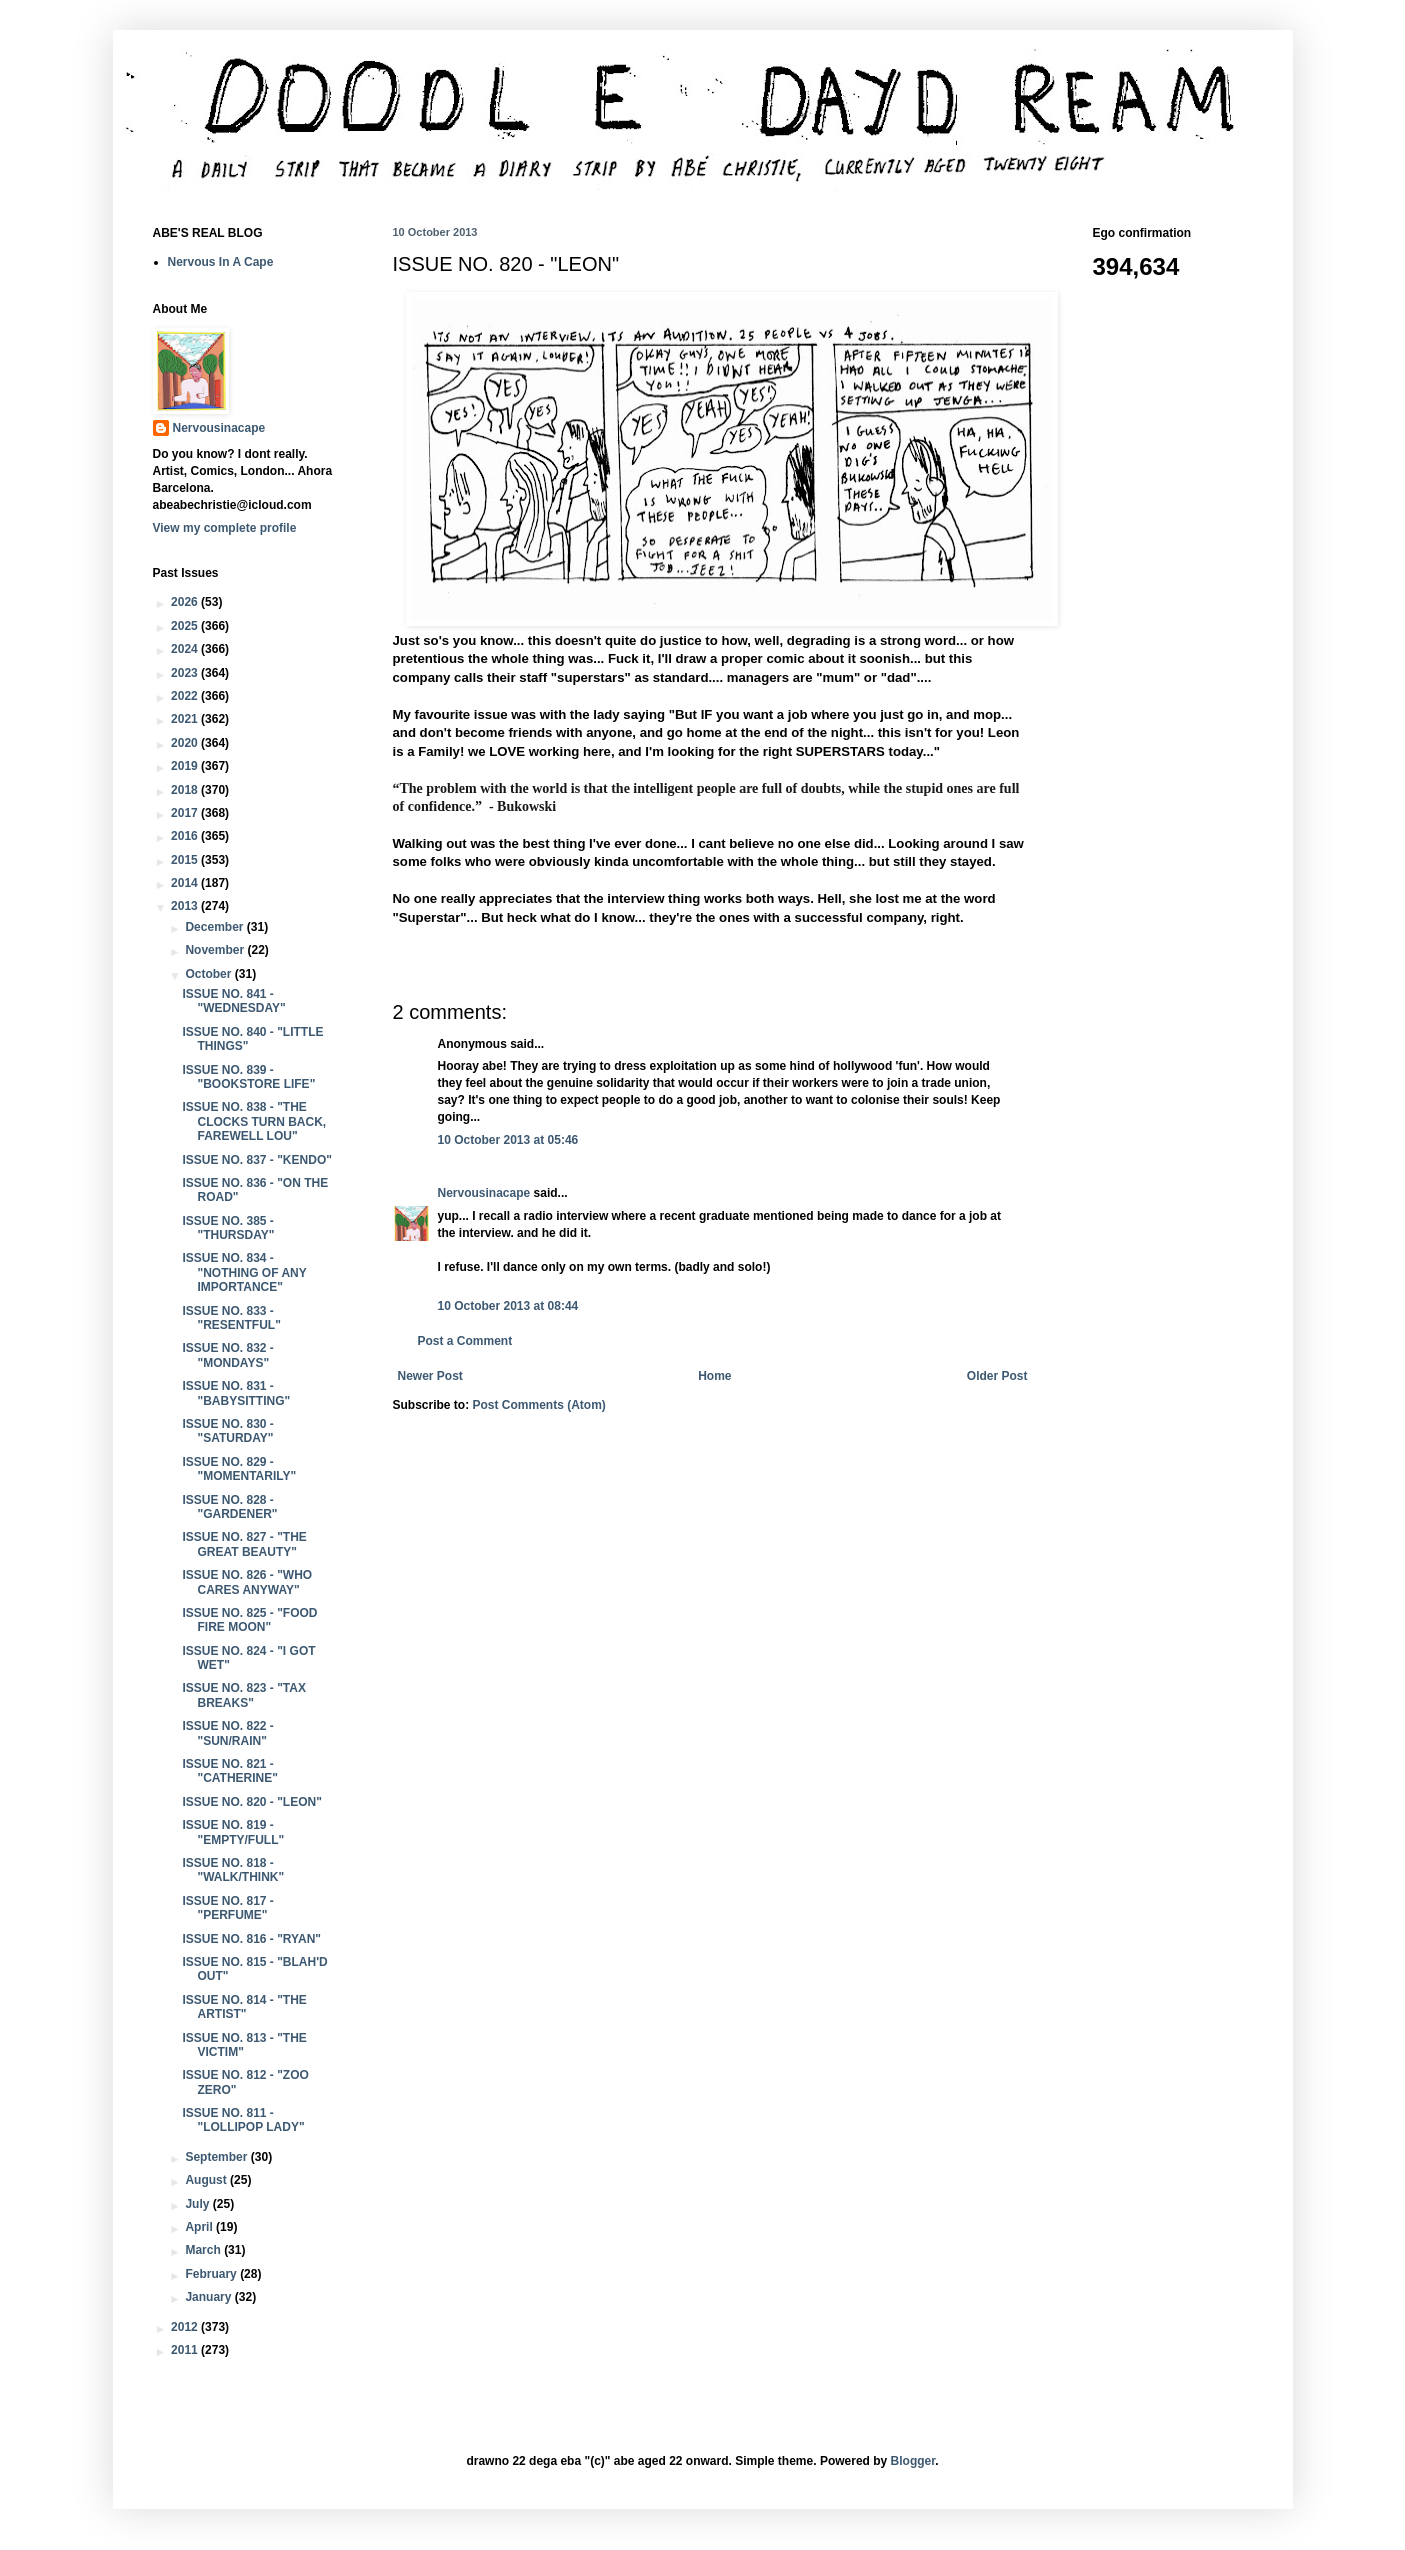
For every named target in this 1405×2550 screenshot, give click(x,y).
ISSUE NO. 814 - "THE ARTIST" (244, 2007)
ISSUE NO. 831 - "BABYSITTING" (236, 1393)
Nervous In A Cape (221, 262)
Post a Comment (465, 1341)
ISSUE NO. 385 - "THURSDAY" (228, 1228)
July (198, 2204)
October (209, 974)
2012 (186, 2327)
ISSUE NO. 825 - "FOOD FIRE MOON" (249, 1620)
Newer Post (430, 1376)
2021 (186, 719)
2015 (186, 860)
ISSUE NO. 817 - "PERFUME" (227, 1908)
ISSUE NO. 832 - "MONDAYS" (227, 1355)
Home (714, 1376)
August (207, 2180)
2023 (186, 673)
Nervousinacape (484, 1193)
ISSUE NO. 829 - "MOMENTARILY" (239, 1469)
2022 (186, 696)
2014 (186, 883)
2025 (186, 626)
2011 (186, 2350)
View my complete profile (225, 528)
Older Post (997, 1376)
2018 (186, 790)
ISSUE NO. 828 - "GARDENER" (229, 1507)
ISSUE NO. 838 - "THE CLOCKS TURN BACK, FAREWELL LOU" (254, 1121)
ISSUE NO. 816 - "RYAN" (251, 1939)
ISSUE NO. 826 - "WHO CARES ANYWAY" (247, 1582)
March (204, 2250)
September (217, 2157)
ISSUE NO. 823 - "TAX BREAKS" (244, 1695)
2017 (186, 813)
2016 (186, 836)
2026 (186, 602)
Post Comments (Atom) (539, 1405)
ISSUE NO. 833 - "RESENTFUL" (231, 1318)
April (200, 2227)
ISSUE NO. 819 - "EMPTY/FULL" (233, 1832)
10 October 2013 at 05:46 (508, 1140)
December (215, 927)
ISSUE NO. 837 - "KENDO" (256, 1160)
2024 (186, 649)
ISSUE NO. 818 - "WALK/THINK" (233, 1870)
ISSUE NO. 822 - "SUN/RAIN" (227, 1733)
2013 (186, 906)
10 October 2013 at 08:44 (508, 1306)
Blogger (913, 2461)
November (216, 950)
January (209, 2297)
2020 (186, 743)
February (212, 2274)
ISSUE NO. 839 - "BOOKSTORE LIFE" (248, 1077)
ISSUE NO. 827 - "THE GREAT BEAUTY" (244, 1544)
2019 (186, 766)
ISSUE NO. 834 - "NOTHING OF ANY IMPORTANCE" (244, 1272)
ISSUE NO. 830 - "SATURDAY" (227, 1431)
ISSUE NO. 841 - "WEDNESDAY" (233, 1001)
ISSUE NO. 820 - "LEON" (251, 1802)
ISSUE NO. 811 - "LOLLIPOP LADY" (243, 2120)
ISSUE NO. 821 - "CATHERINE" (230, 1771)
